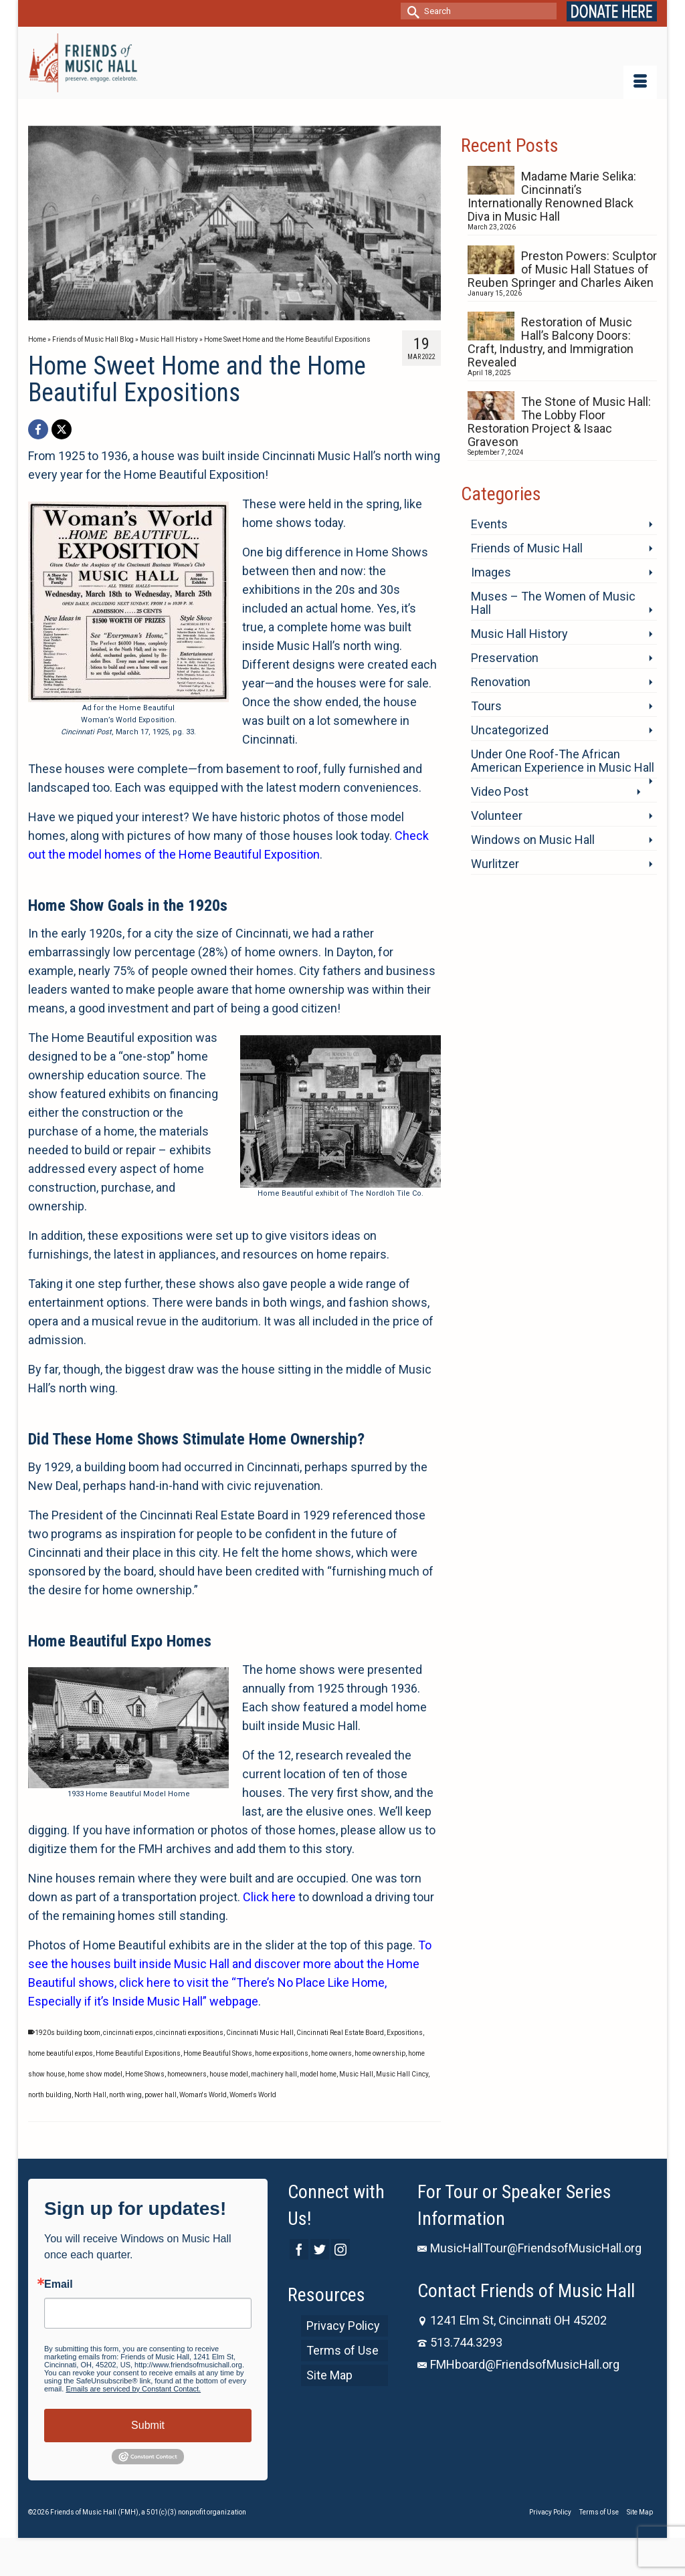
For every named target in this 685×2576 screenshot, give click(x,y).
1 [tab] (121, 313)
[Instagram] (340, 2249)
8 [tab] (234, 313)
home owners (331, 2053)
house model (228, 2074)
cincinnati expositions (189, 2032)
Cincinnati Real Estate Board (340, 2032)
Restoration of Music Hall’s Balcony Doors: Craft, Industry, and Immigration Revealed (550, 342)
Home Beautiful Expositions (138, 2053)
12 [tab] (298, 313)
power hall (160, 2095)
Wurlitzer (495, 864)
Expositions (405, 2032)
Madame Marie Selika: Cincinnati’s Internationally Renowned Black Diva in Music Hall (552, 196)
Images (491, 572)
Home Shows (145, 2074)
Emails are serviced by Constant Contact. (133, 2389)
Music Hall (356, 2074)
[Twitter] (319, 2249)
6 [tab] (202, 313)
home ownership (380, 2053)
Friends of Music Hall (527, 548)
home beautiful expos (60, 2053)
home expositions (281, 2053)
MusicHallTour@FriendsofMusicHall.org (529, 2248)
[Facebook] (38, 429)
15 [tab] (346, 313)
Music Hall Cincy (402, 2074)
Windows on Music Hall (533, 840)
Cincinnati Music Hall (260, 2032)
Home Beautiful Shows (217, 2053)
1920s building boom (67, 2032)
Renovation (500, 682)
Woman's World (203, 2095)
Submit (148, 2425)
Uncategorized (510, 730)
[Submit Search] (411, 11)
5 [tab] (186, 313)
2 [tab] (137, 313)
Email (58, 2284)
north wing (125, 2095)
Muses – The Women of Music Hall (553, 603)
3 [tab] (154, 313)
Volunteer (496, 816)
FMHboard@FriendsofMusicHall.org (518, 2364)
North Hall (90, 2095)
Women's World (252, 2095)
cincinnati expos (128, 2032)
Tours (486, 706)
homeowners (187, 2074)
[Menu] (640, 82)
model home (318, 2074)
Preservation (505, 658)
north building (50, 2095)
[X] (62, 429)
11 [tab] (282, 313)
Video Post (499, 791)
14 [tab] (330, 313)
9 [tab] (250, 313)
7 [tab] (218, 313)
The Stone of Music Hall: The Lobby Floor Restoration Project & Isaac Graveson (559, 422)
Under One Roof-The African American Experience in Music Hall (562, 760)
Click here (269, 1897)
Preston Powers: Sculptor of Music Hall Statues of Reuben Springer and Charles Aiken (562, 269)
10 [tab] (266, 313)
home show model (95, 2074)
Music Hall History (519, 634)
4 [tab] (170, 313)
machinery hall (274, 2074)
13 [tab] (314, 313)
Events (489, 524)
